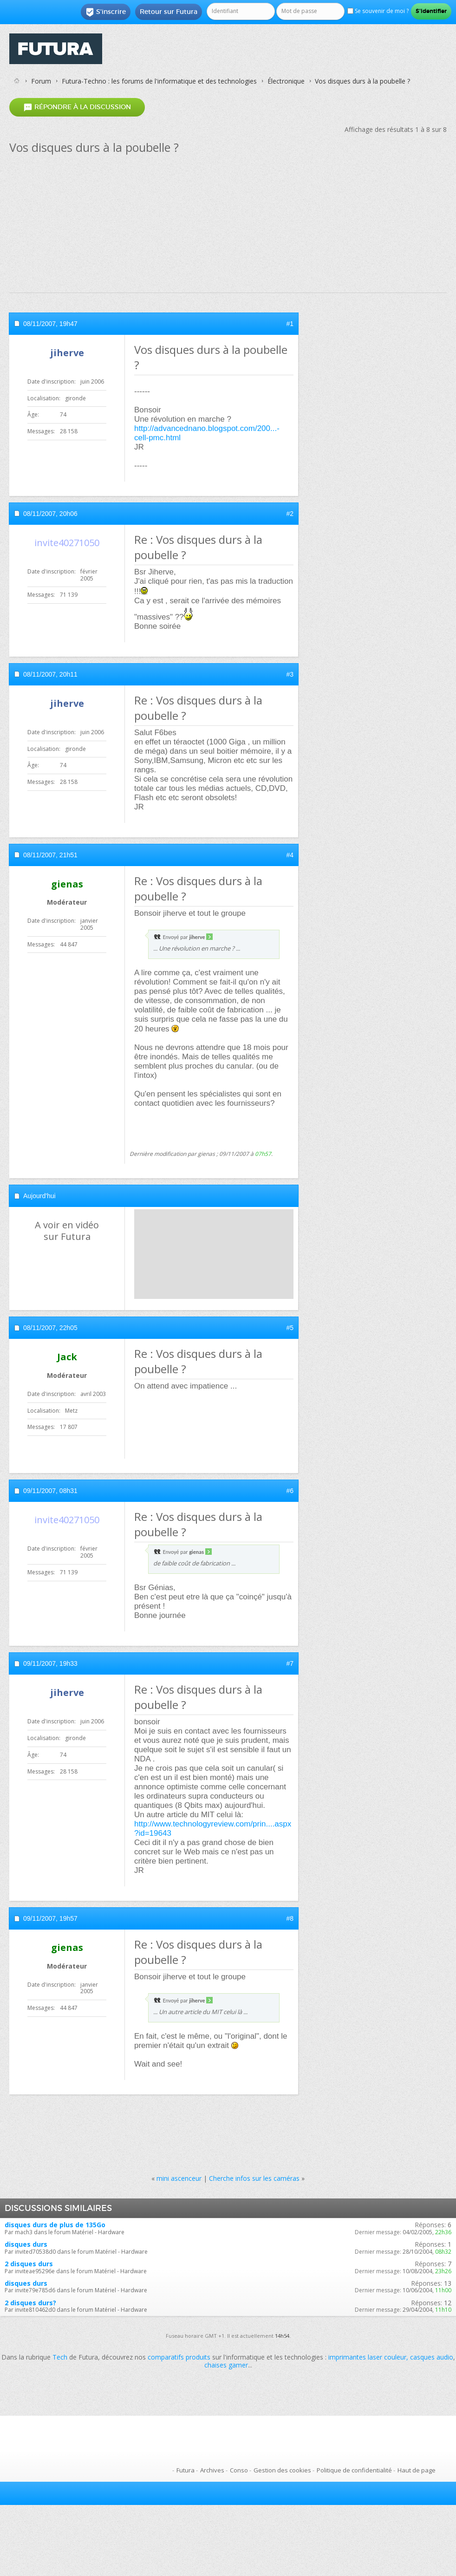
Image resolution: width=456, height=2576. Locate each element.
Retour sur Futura (168, 11)
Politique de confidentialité (354, 2470)
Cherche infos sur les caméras (254, 2178)
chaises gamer (226, 2365)
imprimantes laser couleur (367, 2357)
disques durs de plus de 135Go (55, 2224)
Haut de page (416, 2470)
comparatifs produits (179, 2357)
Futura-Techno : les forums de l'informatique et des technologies (159, 81)
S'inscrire (105, 12)
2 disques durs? (30, 2302)
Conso (239, 2470)
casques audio (431, 2357)
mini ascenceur (179, 2178)
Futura (185, 2470)
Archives (212, 2470)
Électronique (286, 81)
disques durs (26, 2244)
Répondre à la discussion (77, 107)
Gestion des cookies (282, 2470)
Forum (41, 81)
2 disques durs (29, 2263)
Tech (59, 2357)
